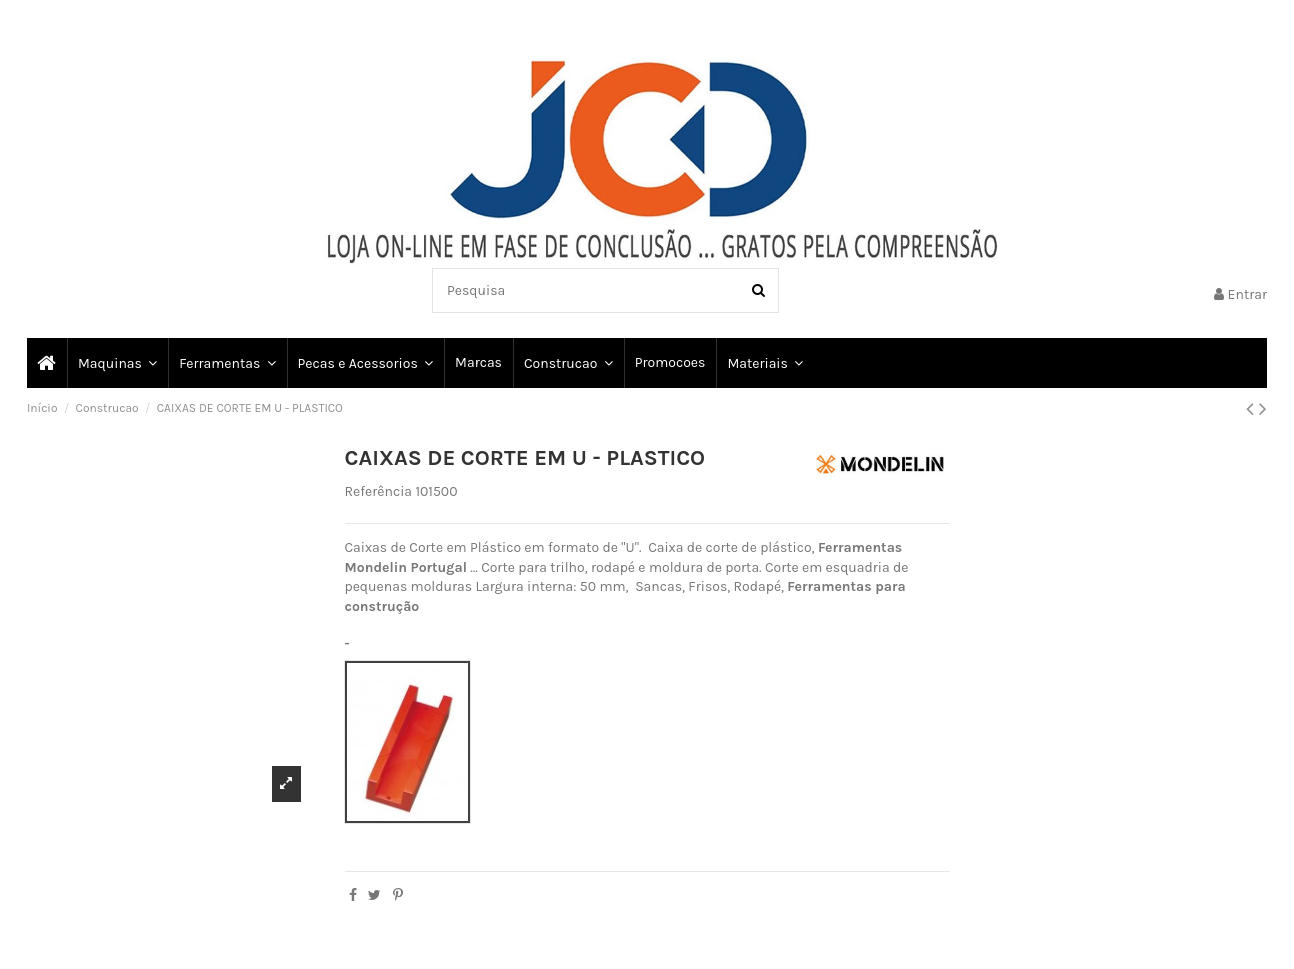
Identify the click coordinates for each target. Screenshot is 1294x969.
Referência (379, 491)
